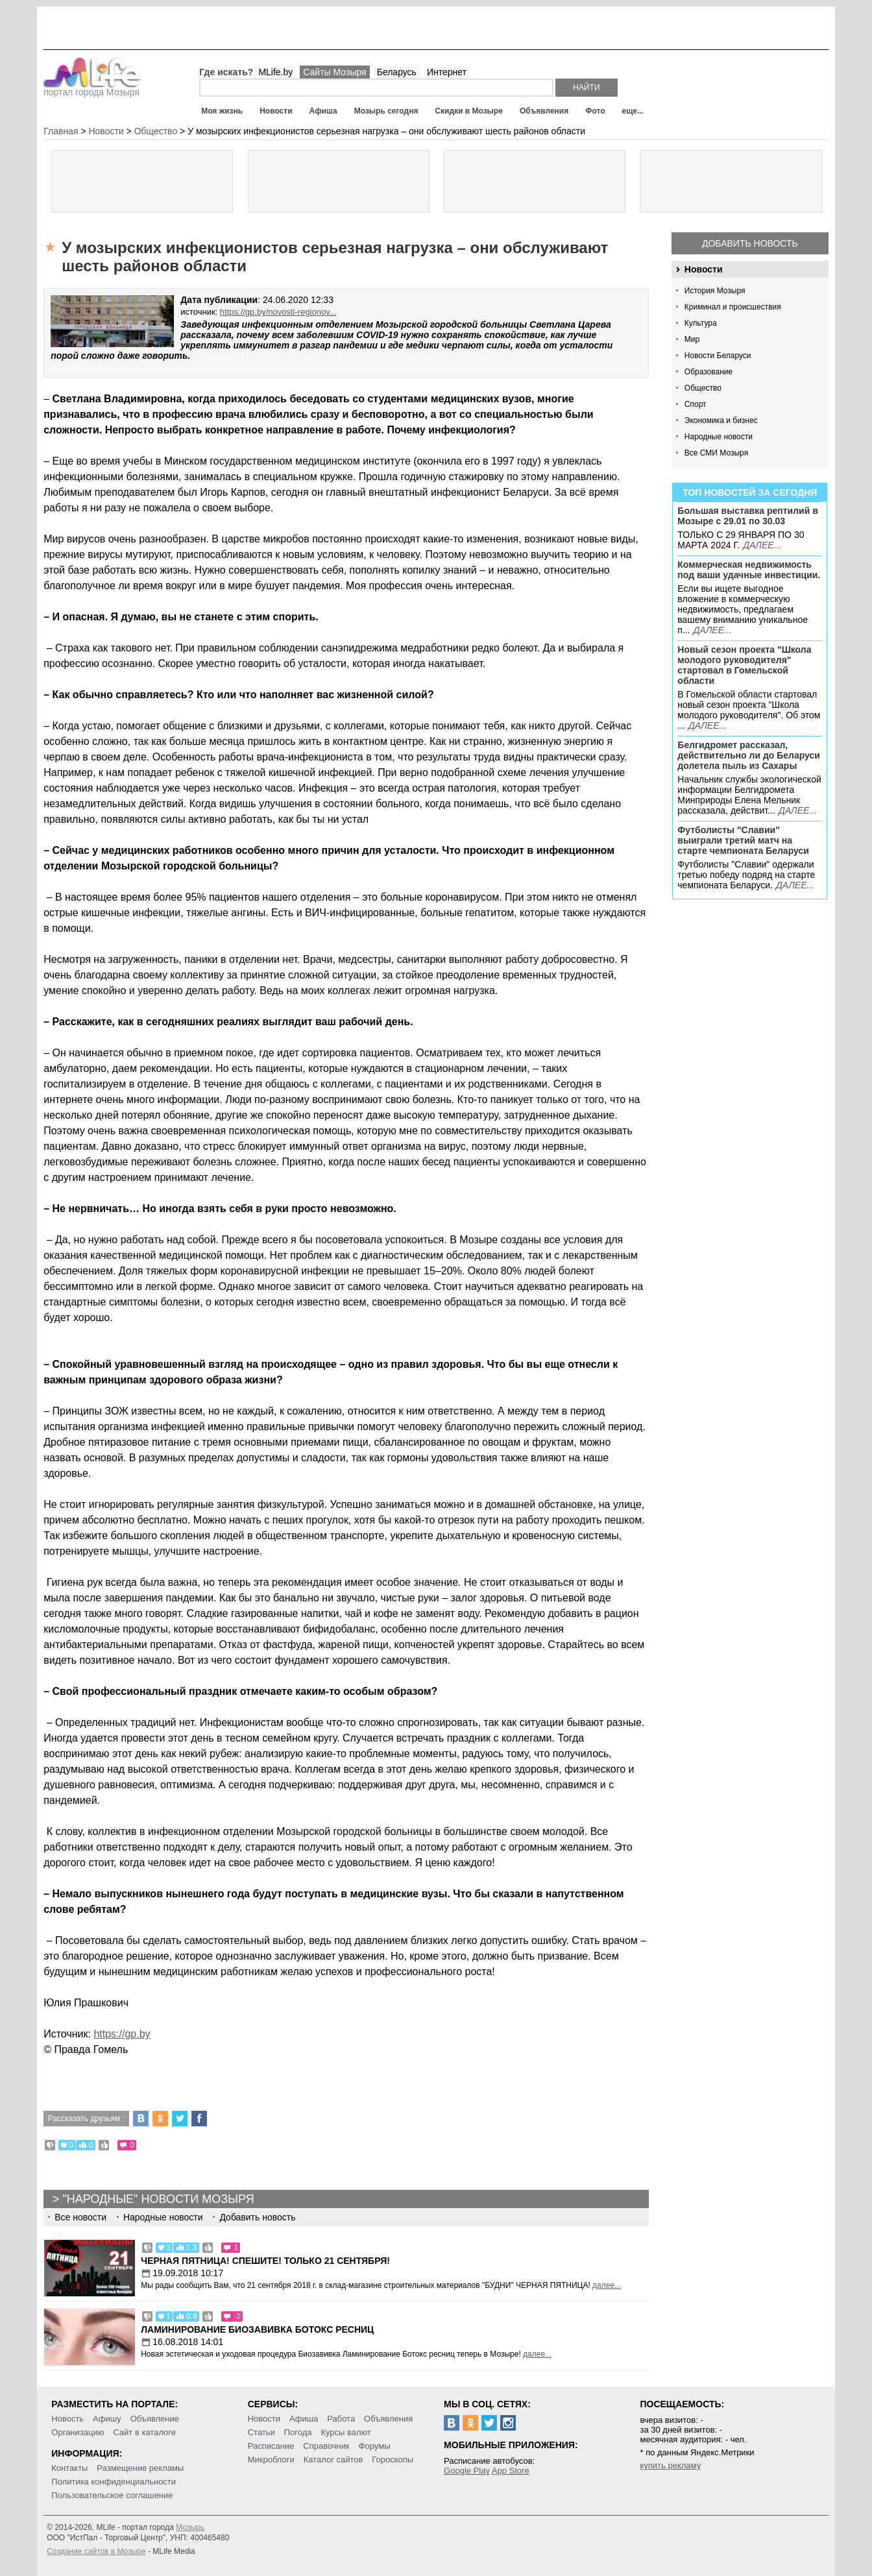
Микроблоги (271, 2459)
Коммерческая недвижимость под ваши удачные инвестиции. (748, 569)
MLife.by (275, 72)
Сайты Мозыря (334, 72)
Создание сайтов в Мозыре (96, 2551)
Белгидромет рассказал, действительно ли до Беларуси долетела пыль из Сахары (748, 755)
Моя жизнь (222, 110)
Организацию (77, 2432)
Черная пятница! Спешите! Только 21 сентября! (265, 2260)
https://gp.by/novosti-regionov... (278, 312)
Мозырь (190, 2527)
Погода (298, 2432)
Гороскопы (392, 2459)
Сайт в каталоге (144, 2432)
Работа (341, 2419)
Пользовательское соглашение (112, 2495)
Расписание (271, 2446)
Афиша (323, 110)
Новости (276, 110)
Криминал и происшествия (732, 306)
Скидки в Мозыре (468, 110)
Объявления (544, 110)
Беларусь (397, 72)
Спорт (695, 404)
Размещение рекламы (140, 2468)
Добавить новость (750, 243)
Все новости (80, 2217)
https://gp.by (121, 2033)
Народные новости (718, 436)
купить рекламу (670, 2465)
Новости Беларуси (717, 355)
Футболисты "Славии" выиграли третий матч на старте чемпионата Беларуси (743, 840)
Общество (702, 388)
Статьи (261, 2432)
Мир (691, 339)
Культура (700, 323)
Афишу (107, 2419)
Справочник (326, 2446)
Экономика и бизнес (721, 420)
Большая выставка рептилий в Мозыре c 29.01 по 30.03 (747, 515)
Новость (67, 2419)
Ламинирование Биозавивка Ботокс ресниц (257, 2329)
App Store (510, 2470)
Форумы (375, 2446)
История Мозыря (714, 290)
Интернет (446, 72)
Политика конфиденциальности (113, 2481)
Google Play (467, 2470)
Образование (708, 371)
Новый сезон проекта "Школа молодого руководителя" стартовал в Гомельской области (744, 665)
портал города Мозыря (92, 88)
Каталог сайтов (333, 2459)
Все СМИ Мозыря (716, 452)
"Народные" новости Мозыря (158, 2199)
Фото (595, 110)
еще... (633, 110)
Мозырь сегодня (386, 110)
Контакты (69, 2468)
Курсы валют (346, 2432)
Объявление (154, 2419)
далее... (762, 545)
